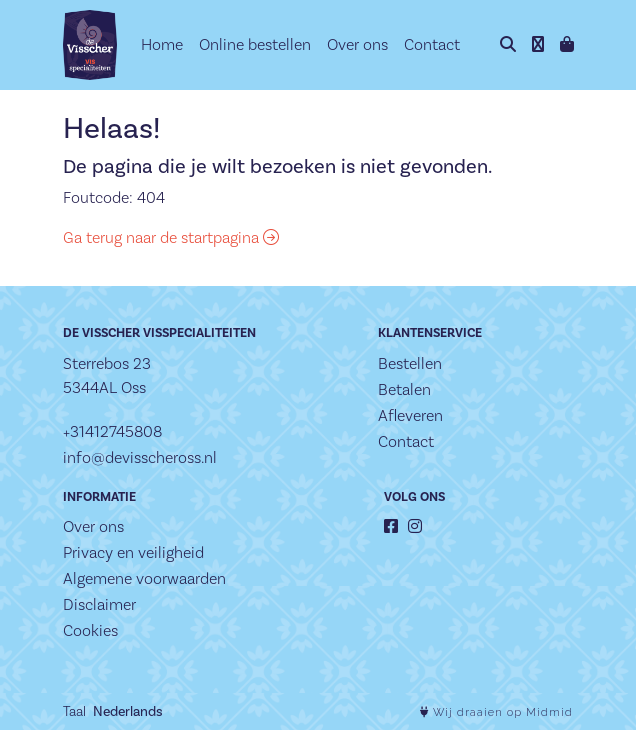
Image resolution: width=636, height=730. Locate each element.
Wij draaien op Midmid (496, 712)
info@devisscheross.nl (140, 457)
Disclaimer (99, 604)
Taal (74, 711)
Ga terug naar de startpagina (171, 237)
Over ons (357, 44)
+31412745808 (112, 431)
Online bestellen (255, 44)
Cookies (90, 630)
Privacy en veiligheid (133, 552)
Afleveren (410, 415)
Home (162, 44)
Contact (432, 44)
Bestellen (410, 363)
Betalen (404, 389)
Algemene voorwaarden (144, 578)
